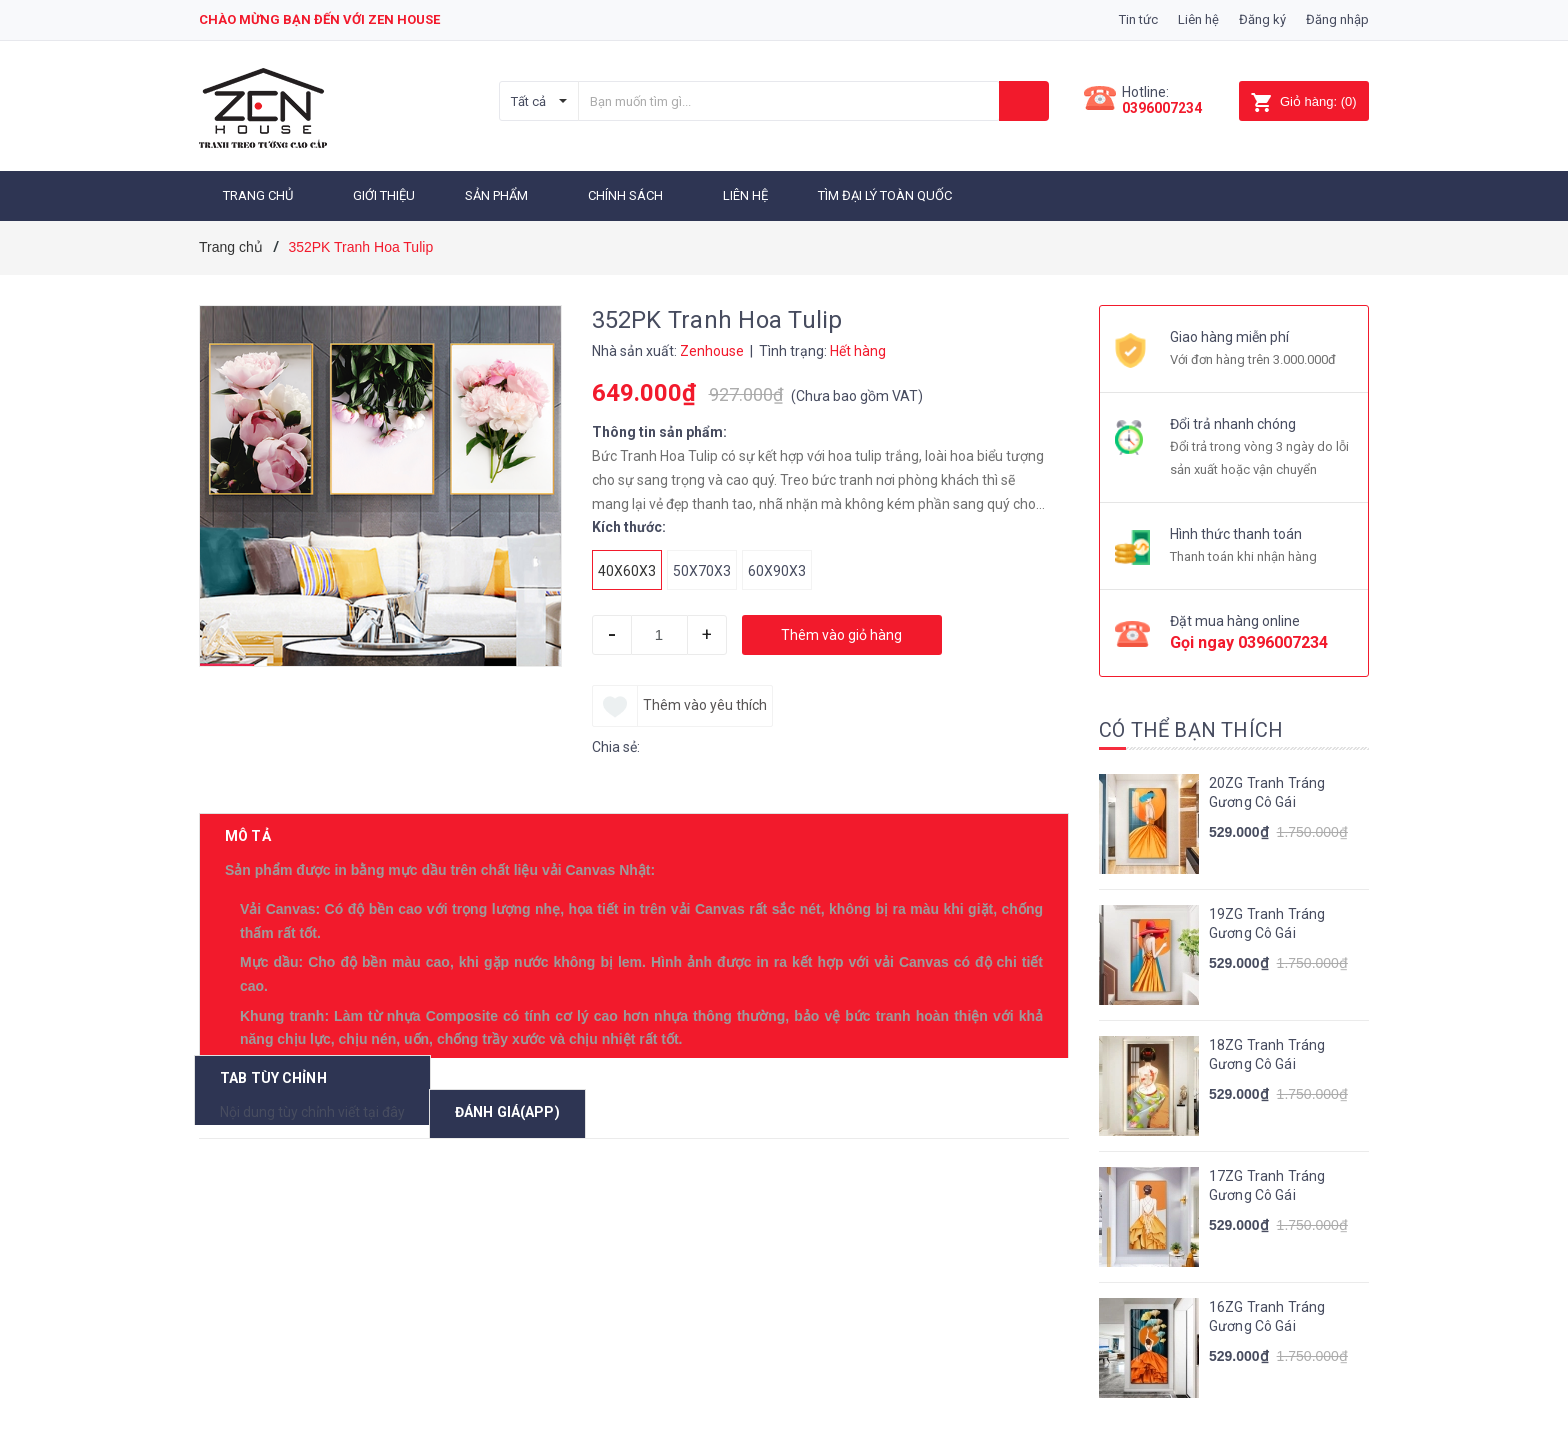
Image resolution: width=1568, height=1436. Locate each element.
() (1303, 101)
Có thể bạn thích (1191, 723)
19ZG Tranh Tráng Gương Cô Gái (1267, 917)
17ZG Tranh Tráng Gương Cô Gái (1267, 1179)
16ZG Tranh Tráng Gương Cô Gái (1267, 1310)
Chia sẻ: (616, 740)
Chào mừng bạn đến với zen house (319, 19)
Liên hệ (1198, 19)
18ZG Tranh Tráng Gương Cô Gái (1267, 1048)
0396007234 (1162, 108)
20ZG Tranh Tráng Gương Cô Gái (1267, 786)
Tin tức (1138, 19)
